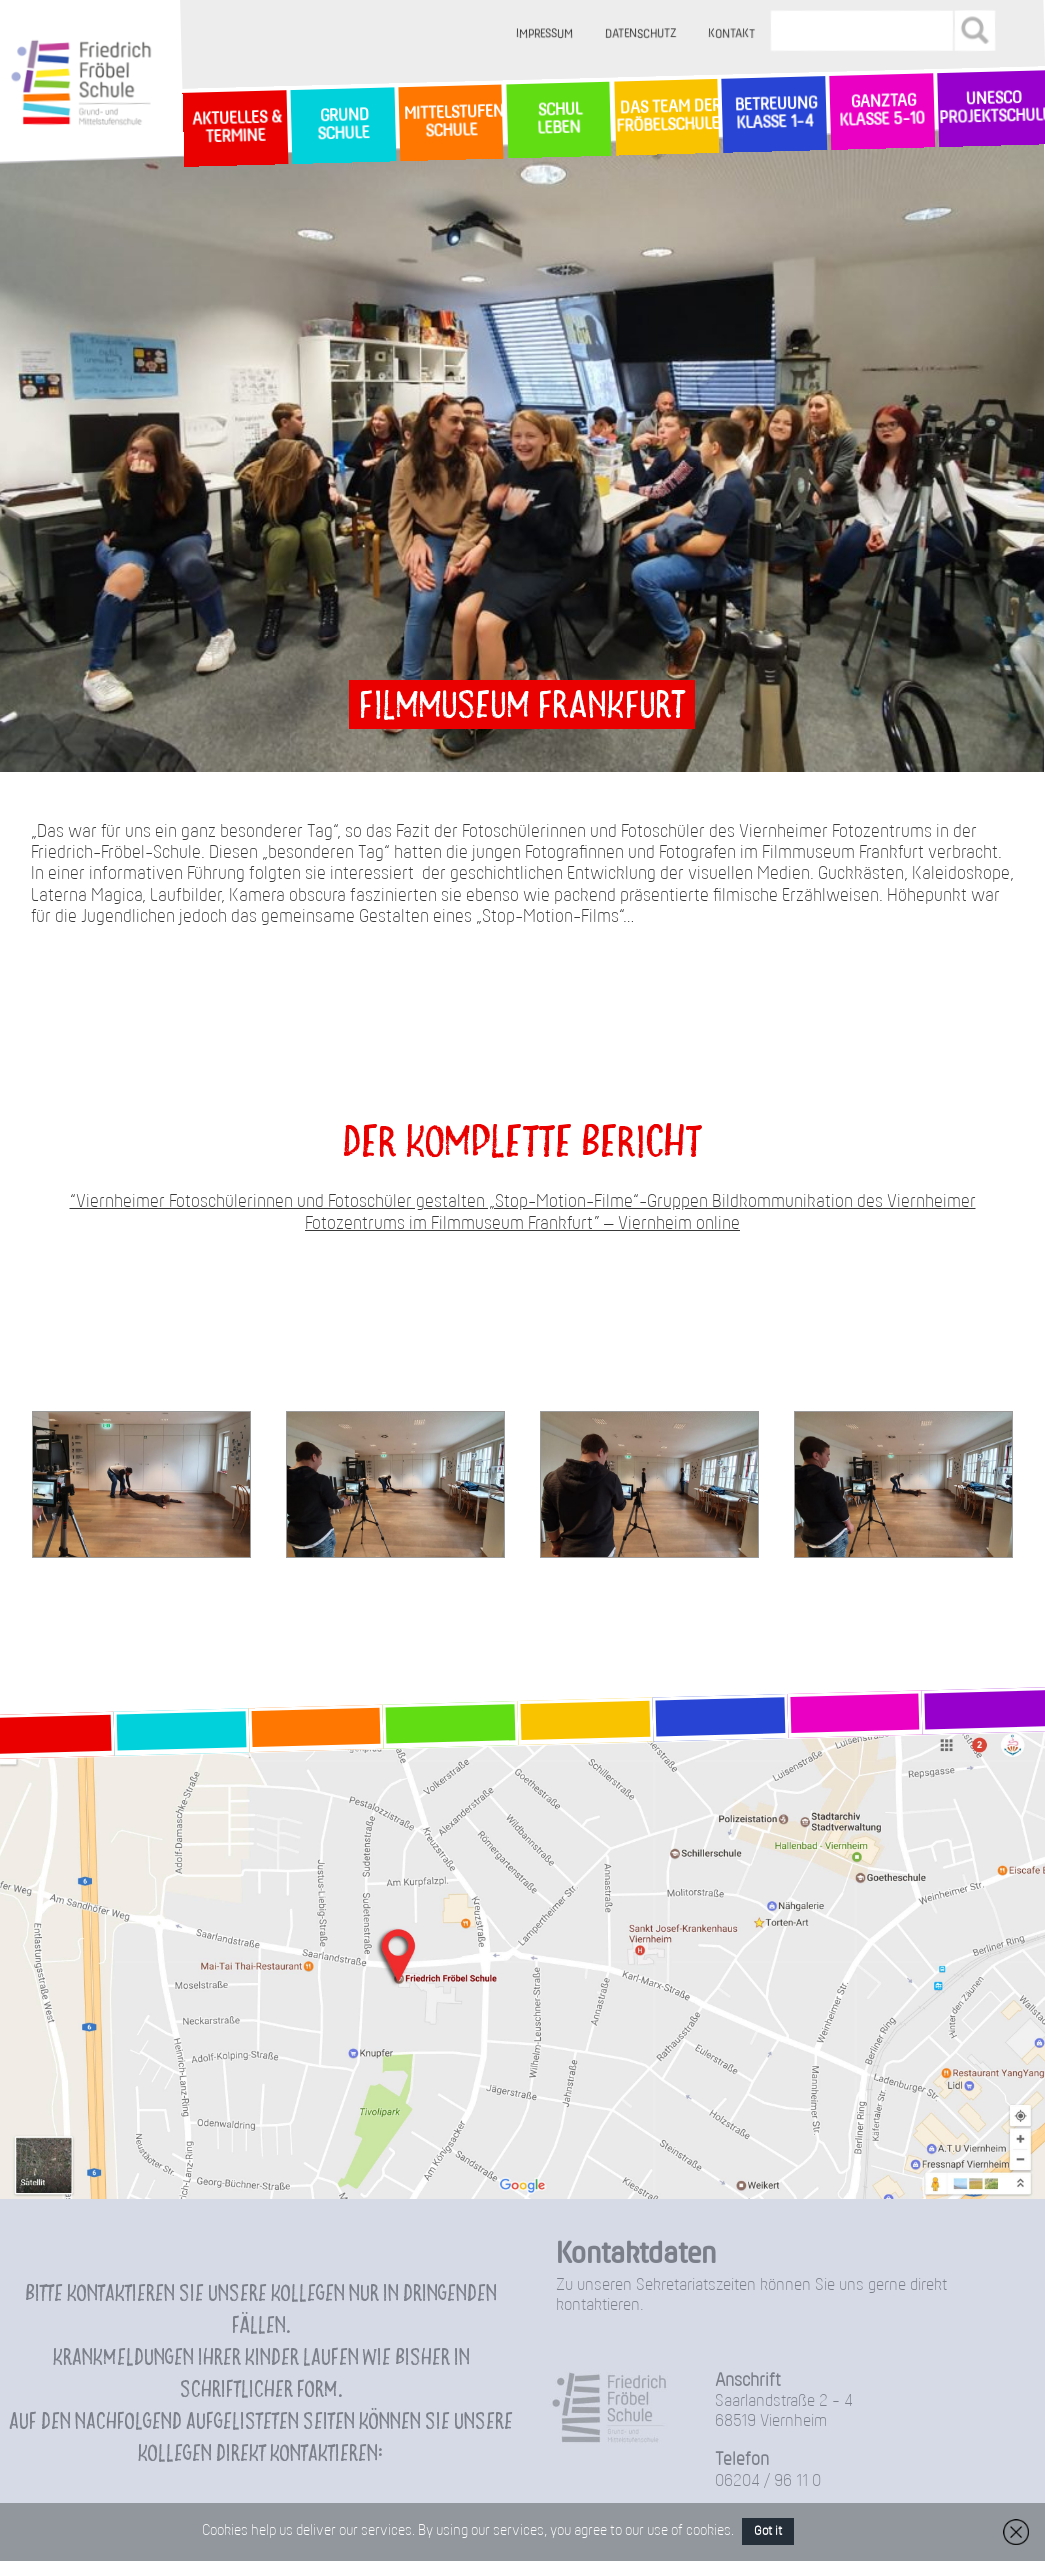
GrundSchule (342, 125)
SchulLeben (558, 119)
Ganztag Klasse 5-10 (882, 111)
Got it (768, 2531)
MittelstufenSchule (451, 122)
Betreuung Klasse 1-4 (774, 113)
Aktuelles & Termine (235, 127)
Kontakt (731, 34)
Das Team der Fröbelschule (666, 117)
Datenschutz (640, 34)
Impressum (544, 34)
